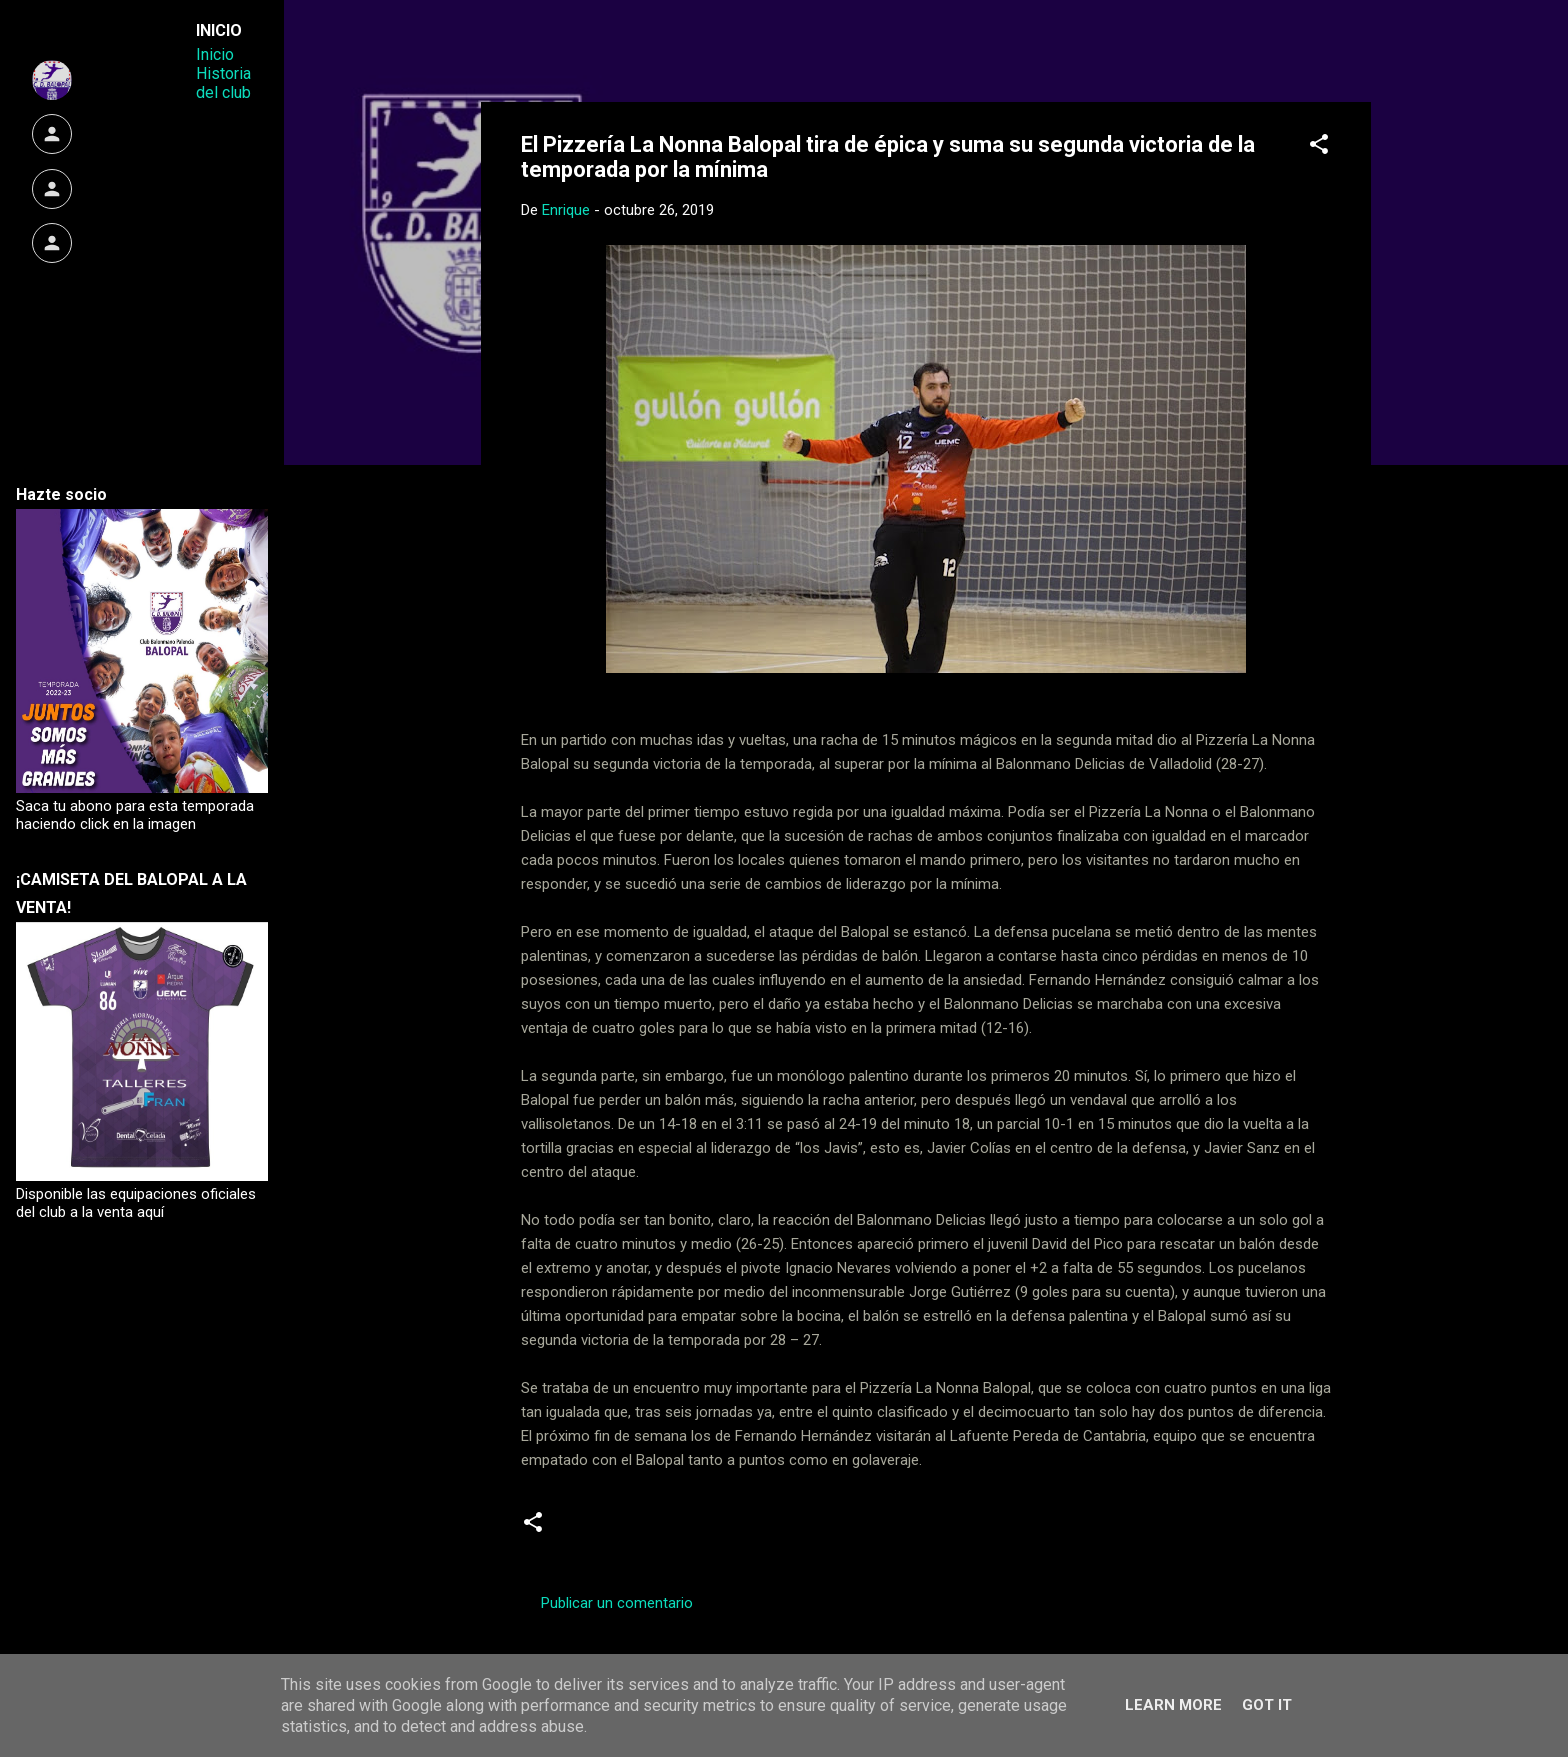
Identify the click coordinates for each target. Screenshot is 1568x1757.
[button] (1319, 147)
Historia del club (223, 83)
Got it (1267, 1705)
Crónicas (599, 1530)
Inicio (215, 54)
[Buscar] (1359, 54)
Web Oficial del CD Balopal (672, 48)
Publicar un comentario (617, 1603)
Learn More (1173, 1705)
